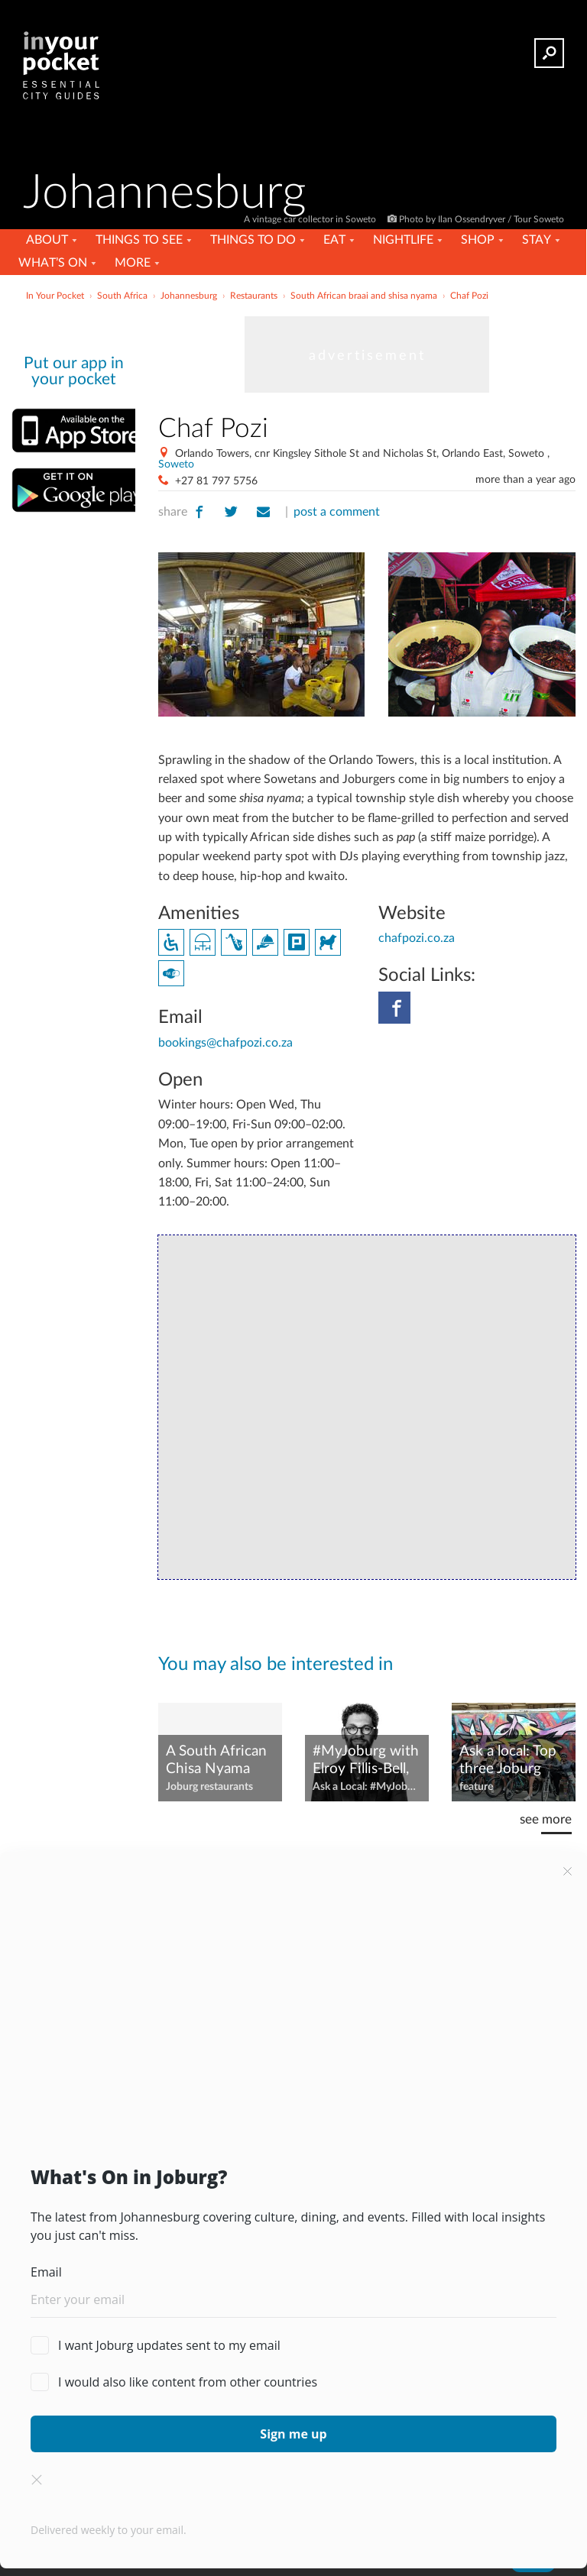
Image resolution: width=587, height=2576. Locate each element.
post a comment (337, 512)
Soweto (176, 464)
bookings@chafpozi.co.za (225, 1043)
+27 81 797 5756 (216, 481)
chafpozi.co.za (416, 938)
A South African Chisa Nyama (216, 1760)
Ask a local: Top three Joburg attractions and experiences (507, 1761)
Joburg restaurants (209, 1787)
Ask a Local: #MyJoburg (367, 1787)
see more (546, 1819)
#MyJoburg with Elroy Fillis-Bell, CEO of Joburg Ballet (366, 1761)
